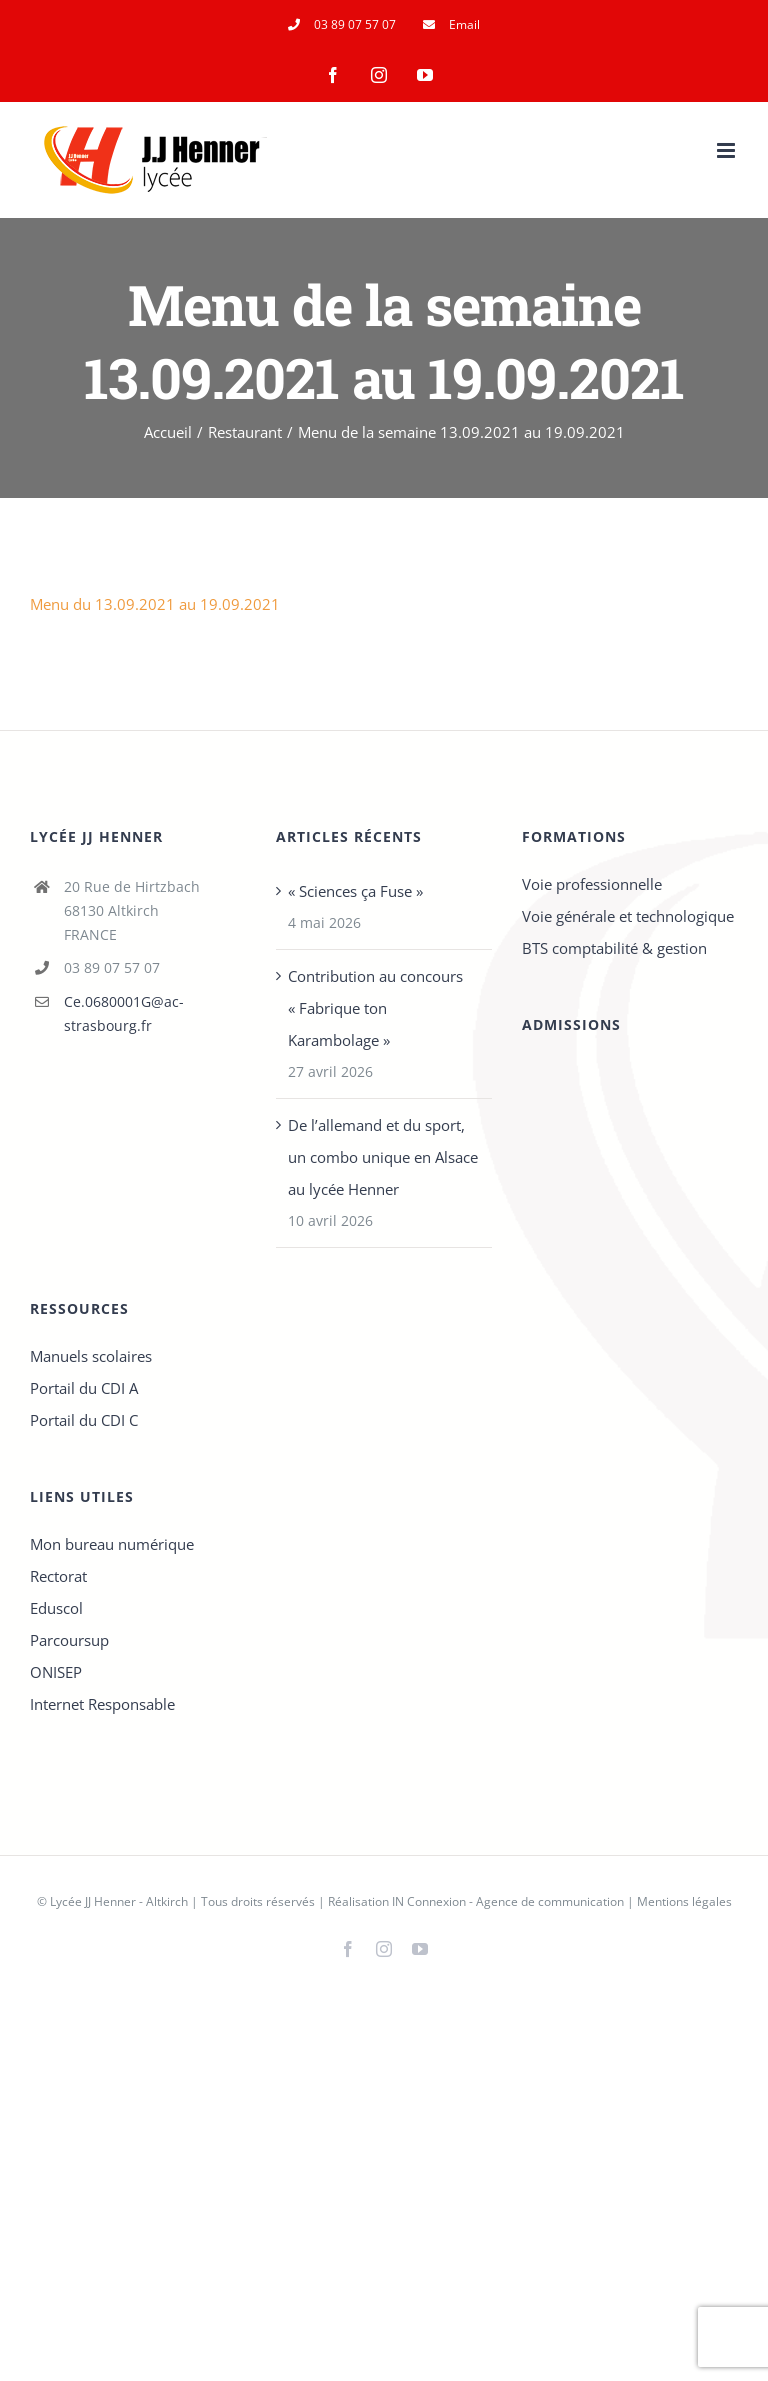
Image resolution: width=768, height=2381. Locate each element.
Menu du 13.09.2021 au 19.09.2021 (155, 604)
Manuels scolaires (91, 1356)
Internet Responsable (102, 1704)
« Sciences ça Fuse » (355, 891)
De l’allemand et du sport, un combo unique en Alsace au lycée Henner (383, 1157)
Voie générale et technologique (628, 916)
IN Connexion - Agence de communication (508, 1901)
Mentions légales (684, 1901)
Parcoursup (69, 1640)
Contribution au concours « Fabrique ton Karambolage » (375, 1008)
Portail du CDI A (84, 1388)
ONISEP (56, 1672)
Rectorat (58, 1576)
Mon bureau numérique (112, 1544)
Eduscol (56, 1608)
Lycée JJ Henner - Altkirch (119, 1901)
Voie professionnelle (592, 884)
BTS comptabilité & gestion (614, 948)
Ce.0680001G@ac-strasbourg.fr (124, 1013)
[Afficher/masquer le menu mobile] (727, 150)
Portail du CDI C (84, 1420)
